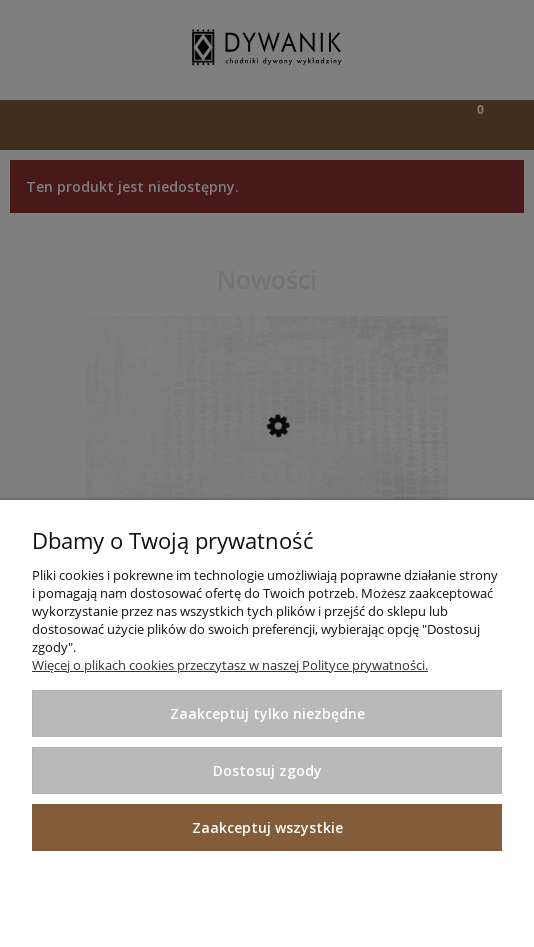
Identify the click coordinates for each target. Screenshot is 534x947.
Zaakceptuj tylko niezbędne (267, 713)
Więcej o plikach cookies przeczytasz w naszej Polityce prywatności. (230, 665)
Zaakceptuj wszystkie (267, 827)
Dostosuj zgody (267, 770)
